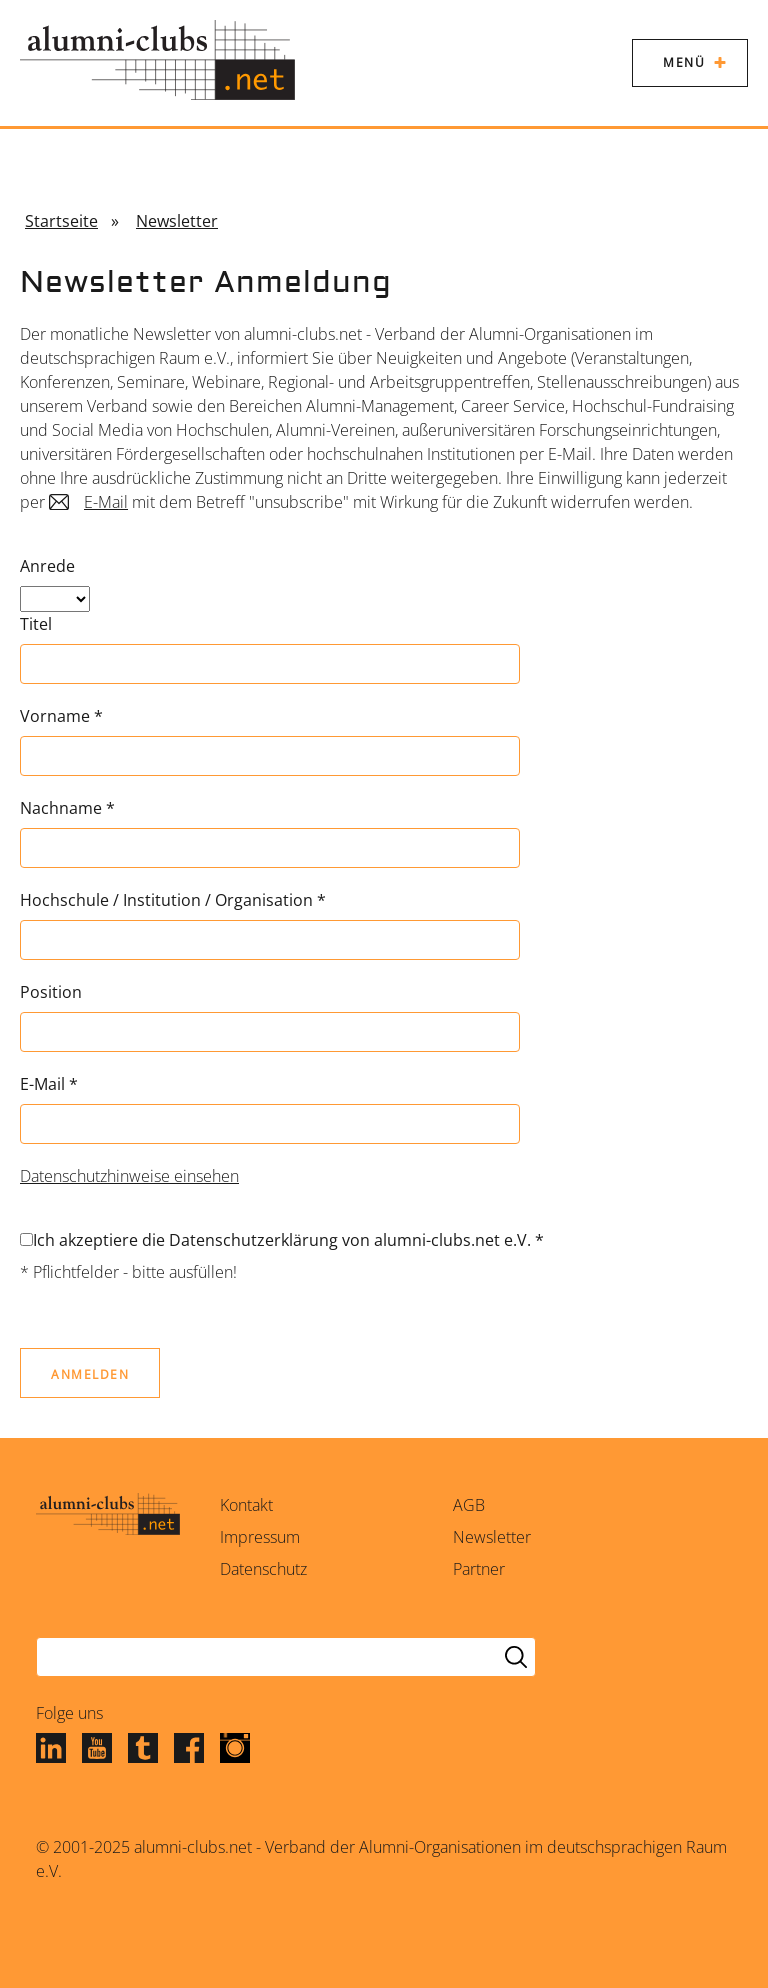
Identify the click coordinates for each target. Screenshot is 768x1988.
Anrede (47, 566)
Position (51, 992)
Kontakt (246, 1505)
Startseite (61, 221)
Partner (479, 1569)
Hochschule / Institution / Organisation (173, 900)
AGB (469, 1505)
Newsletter (177, 221)
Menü (684, 62)
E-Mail (106, 502)
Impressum (260, 1537)
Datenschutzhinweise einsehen (129, 1176)
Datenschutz (263, 1569)
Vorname (61, 716)
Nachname (67, 808)
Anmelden (90, 1374)
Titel (36, 624)
